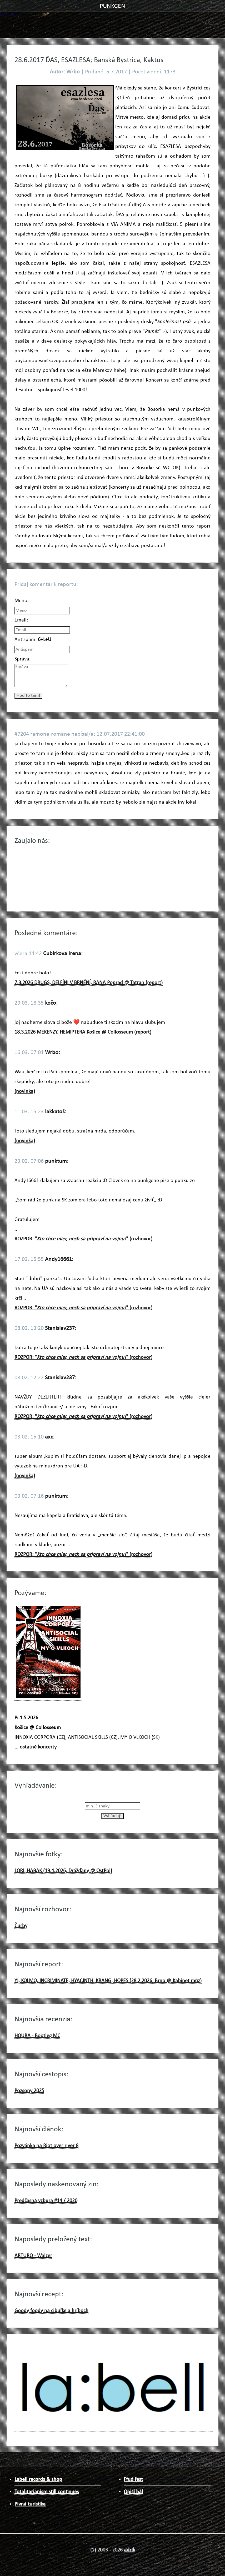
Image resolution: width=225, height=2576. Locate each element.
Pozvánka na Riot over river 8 (46, 2145)
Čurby (20, 1925)
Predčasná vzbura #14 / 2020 (45, 2200)
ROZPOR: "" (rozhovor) (83, 1239)
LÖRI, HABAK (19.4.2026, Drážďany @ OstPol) (63, 1870)
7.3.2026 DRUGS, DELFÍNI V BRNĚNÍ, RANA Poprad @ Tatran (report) (88, 982)
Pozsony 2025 (29, 2090)
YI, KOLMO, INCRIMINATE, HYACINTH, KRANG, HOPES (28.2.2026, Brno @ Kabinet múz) (108, 1980)
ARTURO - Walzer (33, 2255)
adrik (129, 2550)
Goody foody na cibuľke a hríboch (51, 2310)
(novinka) (24, 1091)
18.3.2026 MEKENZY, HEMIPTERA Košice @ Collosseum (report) (82, 1032)
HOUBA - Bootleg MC (37, 2035)
